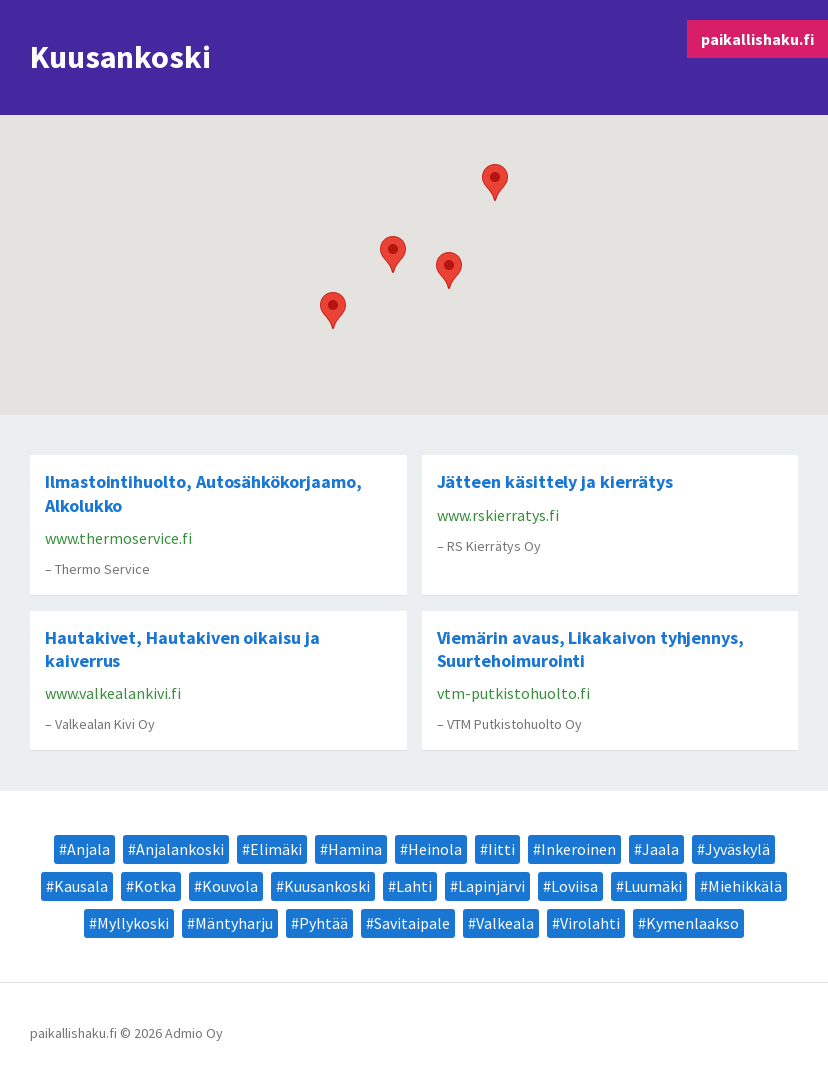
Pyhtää (323, 923)
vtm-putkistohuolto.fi (513, 693)
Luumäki (653, 886)
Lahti (414, 886)
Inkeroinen (578, 849)
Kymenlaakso (692, 923)
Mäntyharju (234, 923)
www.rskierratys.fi (498, 515)
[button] (449, 270)
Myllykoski (133, 923)
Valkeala (505, 923)
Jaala (660, 849)
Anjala (88, 849)
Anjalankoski (180, 849)
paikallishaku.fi (757, 39)
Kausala (81, 886)
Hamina (355, 849)
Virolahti (590, 923)
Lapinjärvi (491, 886)
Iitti (501, 849)
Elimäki (276, 849)
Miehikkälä (745, 886)
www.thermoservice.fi (118, 538)
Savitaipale (412, 923)
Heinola (435, 849)
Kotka (155, 886)
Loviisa (574, 886)
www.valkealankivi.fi (113, 693)
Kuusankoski (327, 886)
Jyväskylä (737, 849)
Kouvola (230, 886)
